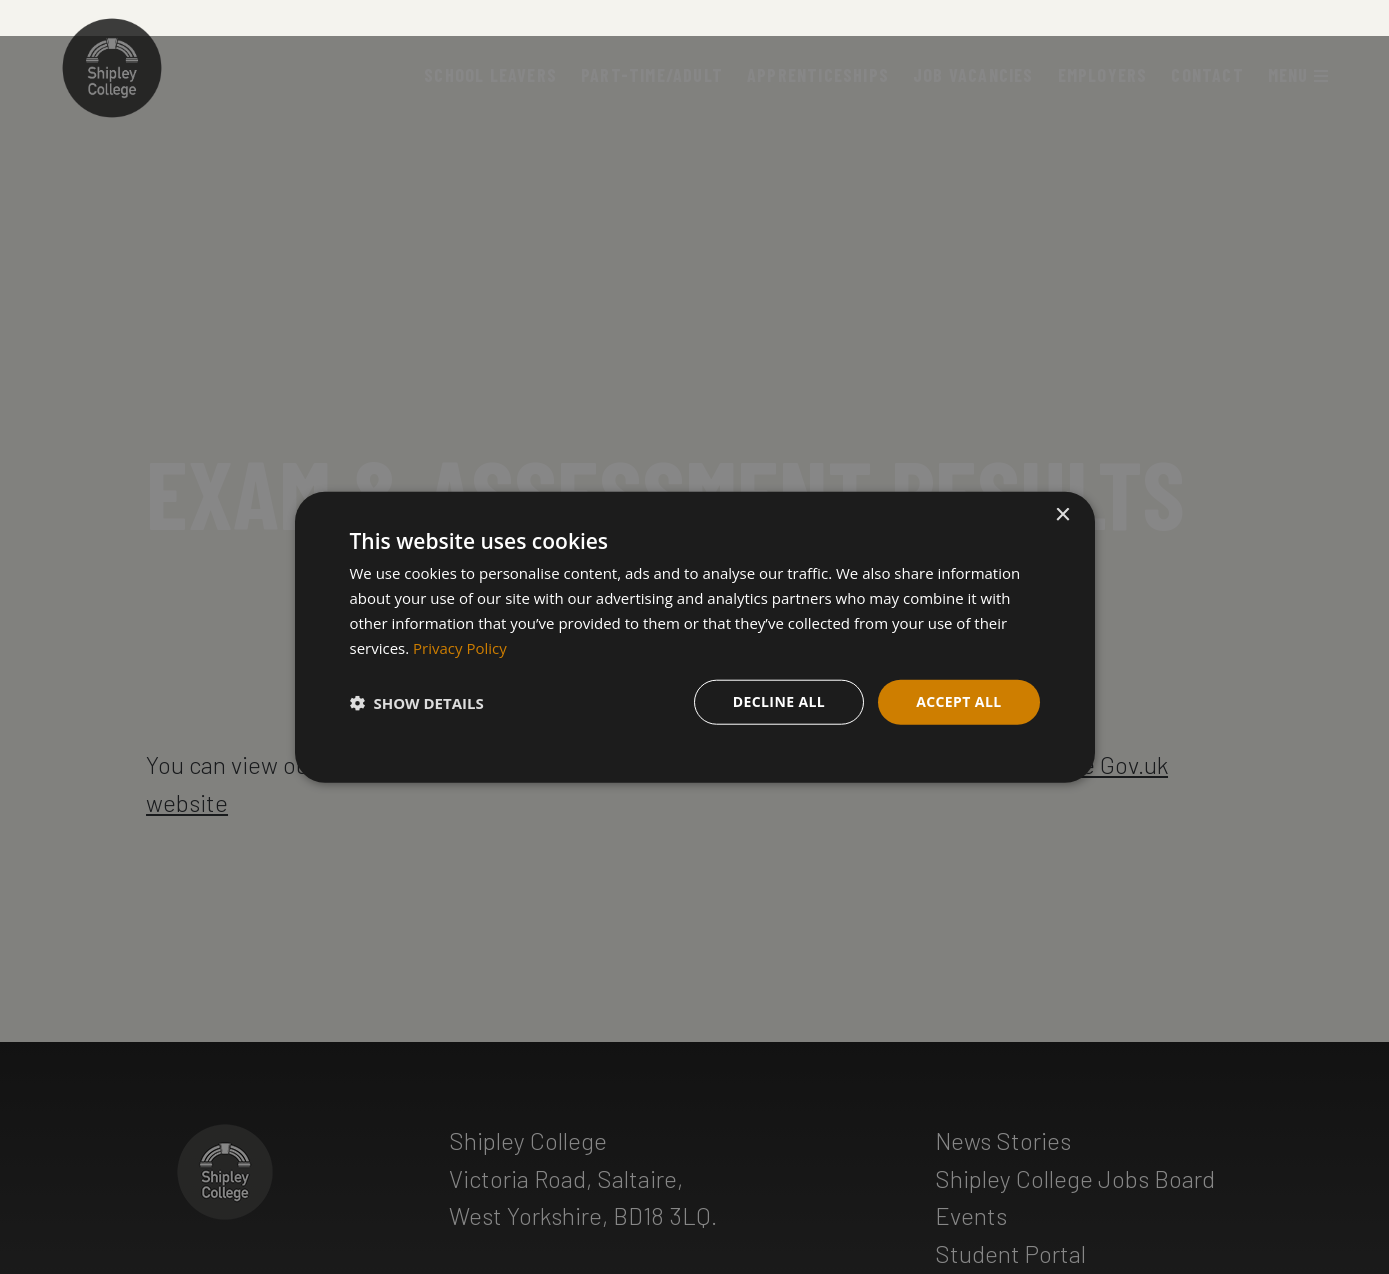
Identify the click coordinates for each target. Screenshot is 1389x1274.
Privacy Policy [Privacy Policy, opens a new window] (460, 647)
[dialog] (695, 637)
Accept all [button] (958, 701)
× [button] (1062, 515)
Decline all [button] (779, 701)
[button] (417, 702)
